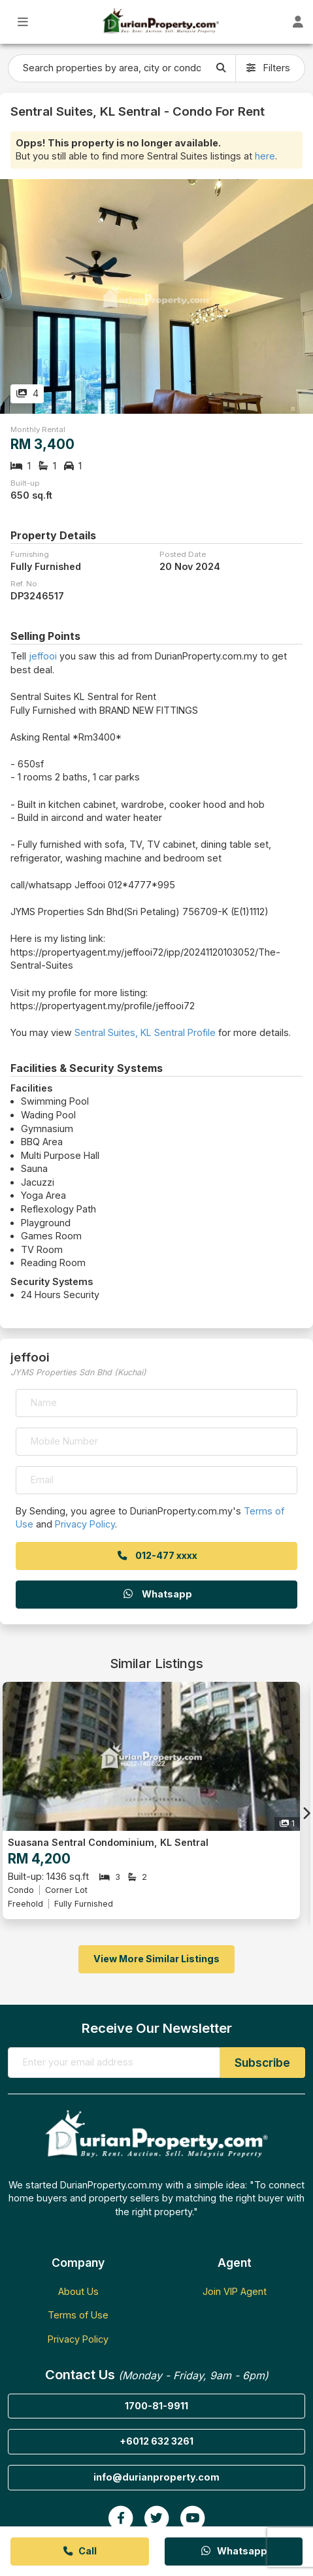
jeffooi (43, 655)
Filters (268, 67)
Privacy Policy (85, 1524)
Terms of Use (78, 2314)
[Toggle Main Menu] (23, 22)
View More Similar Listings (156, 1958)
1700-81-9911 (156, 2405)
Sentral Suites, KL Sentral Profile (145, 1032)
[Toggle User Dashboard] (298, 22)
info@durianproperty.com (156, 2477)
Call (79, 2550)
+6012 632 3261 (156, 2441)
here (265, 155)
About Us (78, 2291)
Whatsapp (157, 1593)
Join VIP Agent (235, 2291)
